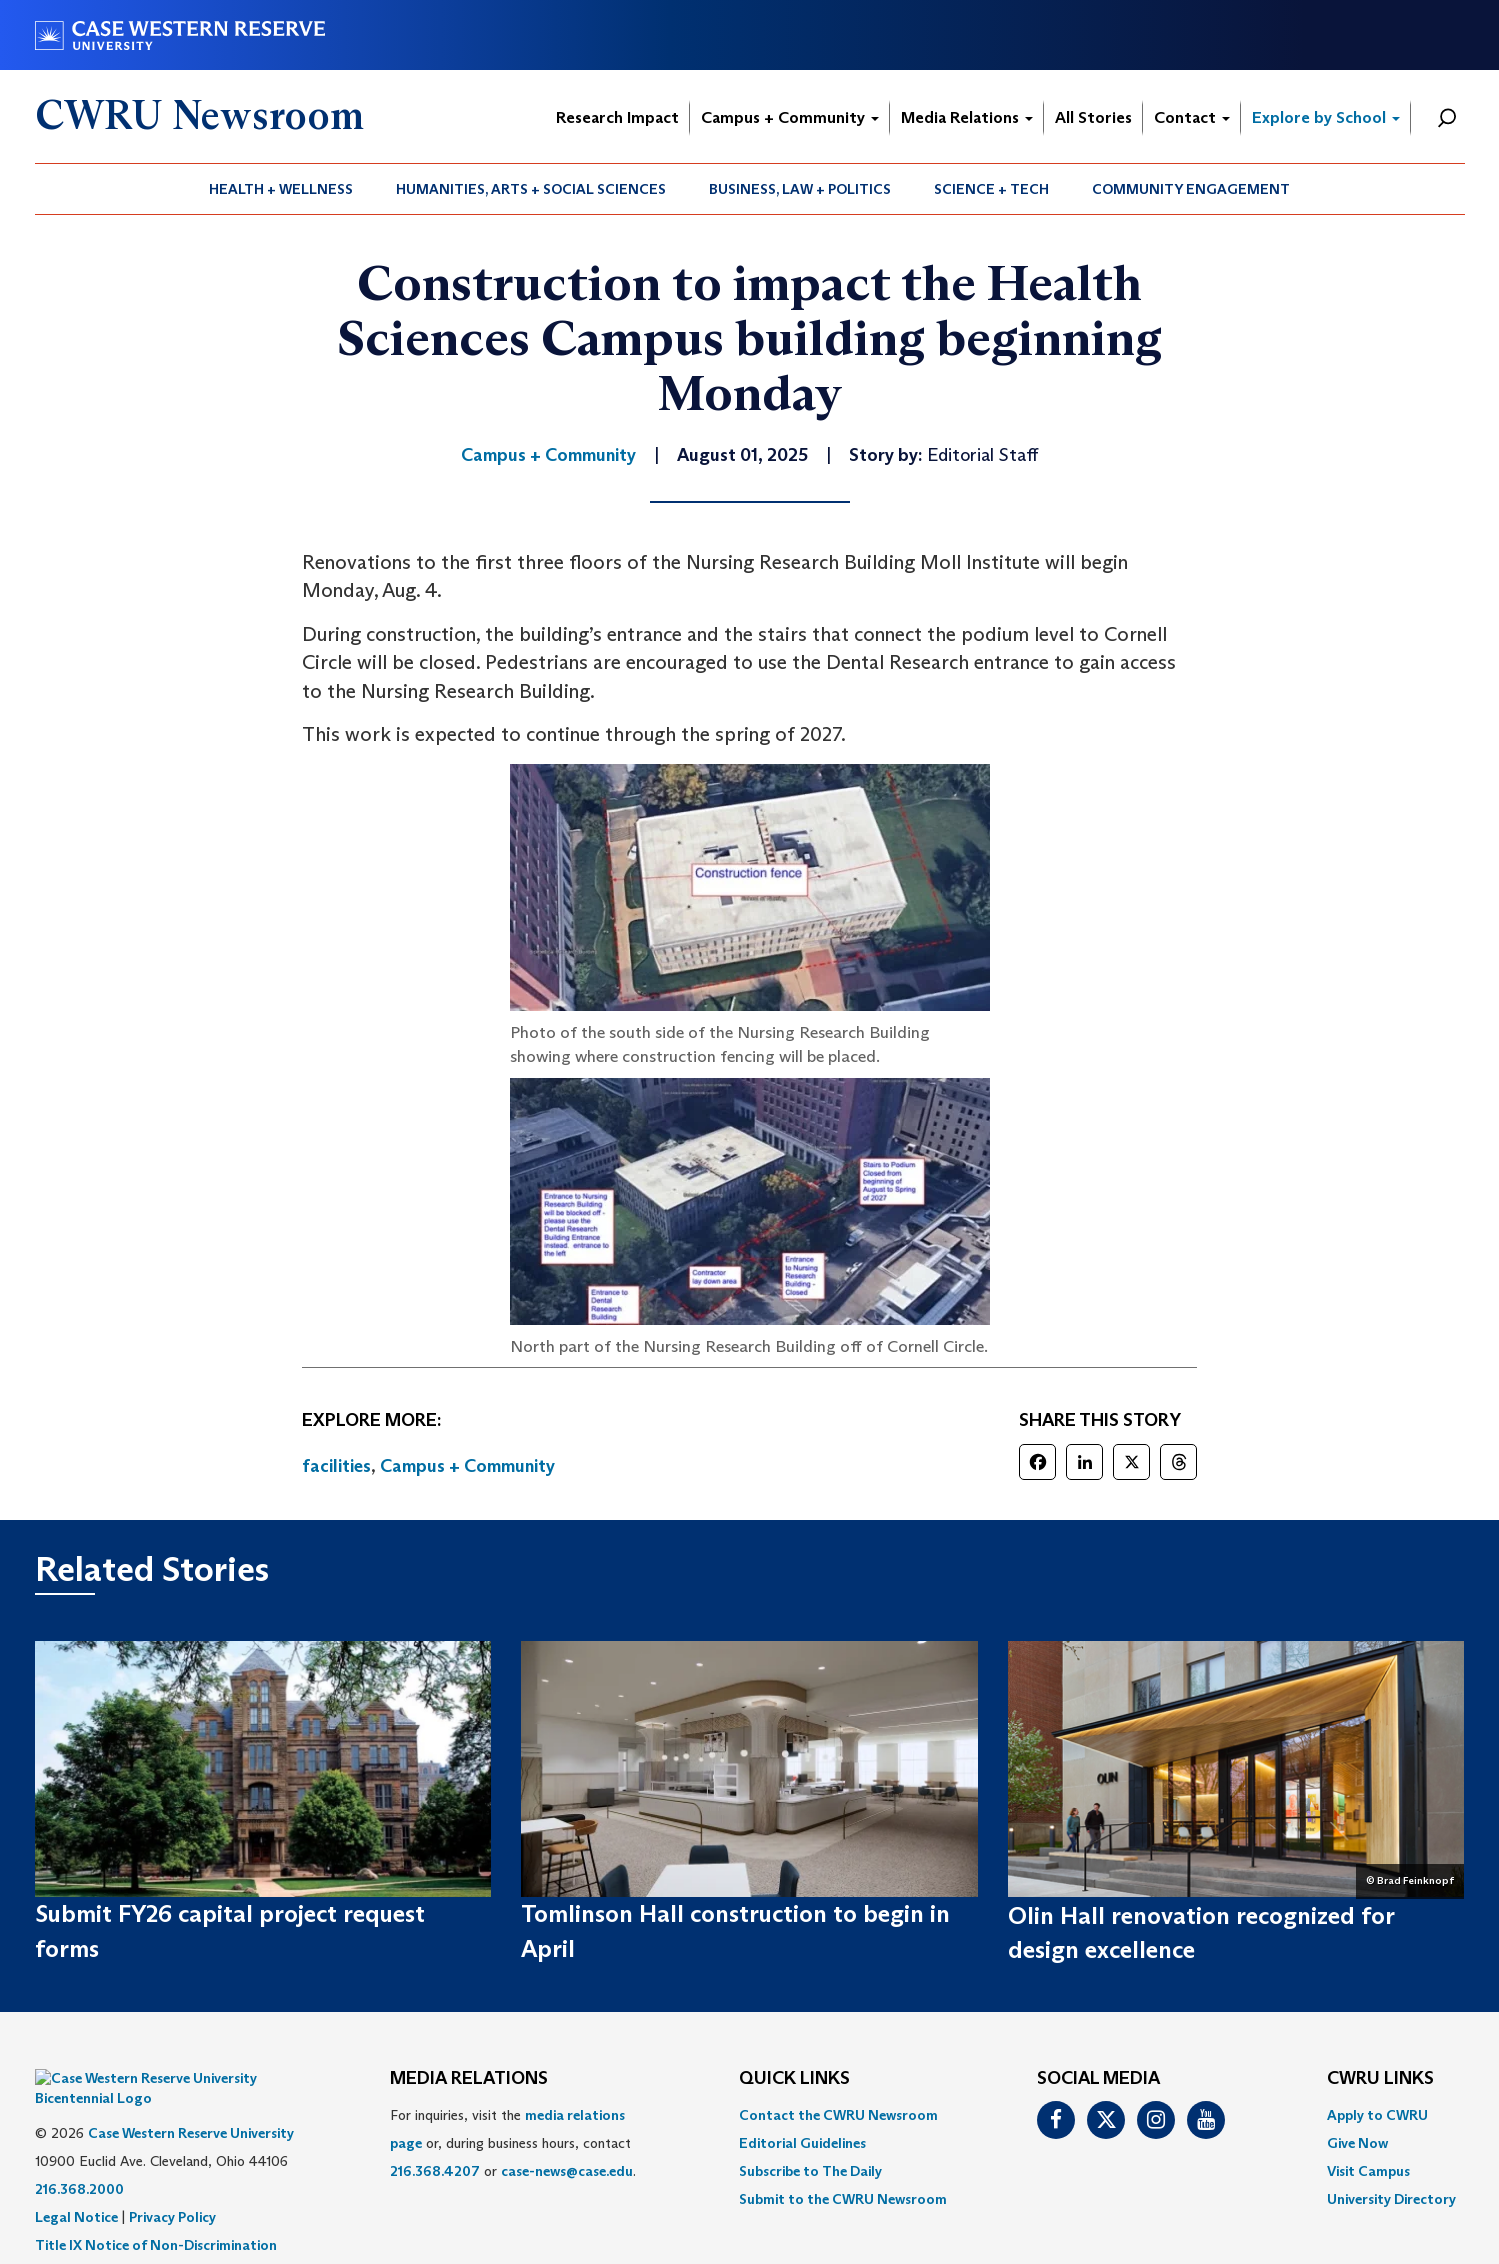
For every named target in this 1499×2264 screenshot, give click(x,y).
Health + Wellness (281, 189)
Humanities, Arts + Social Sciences (531, 189)
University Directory (1391, 2199)
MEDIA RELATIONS (469, 2079)
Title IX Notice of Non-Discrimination (156, 2215)
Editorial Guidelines (802, 2143)
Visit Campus (1368, 2171)
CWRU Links (1380, 2079)
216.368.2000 (79, 2159)
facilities (336, 1466)
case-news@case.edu (567, 2171)
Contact (1192, 117)
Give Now (1357, 2143)
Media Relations (967, 117)
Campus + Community (790, 117)
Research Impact (617, 117)
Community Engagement (1191, 189)
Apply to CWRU (1377, 2115)
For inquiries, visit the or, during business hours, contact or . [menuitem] (513, 2143)
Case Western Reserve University (191, 2103)
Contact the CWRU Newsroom (838, 2115)
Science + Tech (991, 189)
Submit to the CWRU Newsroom (843, 2199)
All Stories (1093, 117)
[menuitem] (281, 189)
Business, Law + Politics (800, 189)
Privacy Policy (172, 2187)
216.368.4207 (435, 2171)
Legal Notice (76, 2187)
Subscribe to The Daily (810, 2171)
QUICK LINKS (794, 2079)
